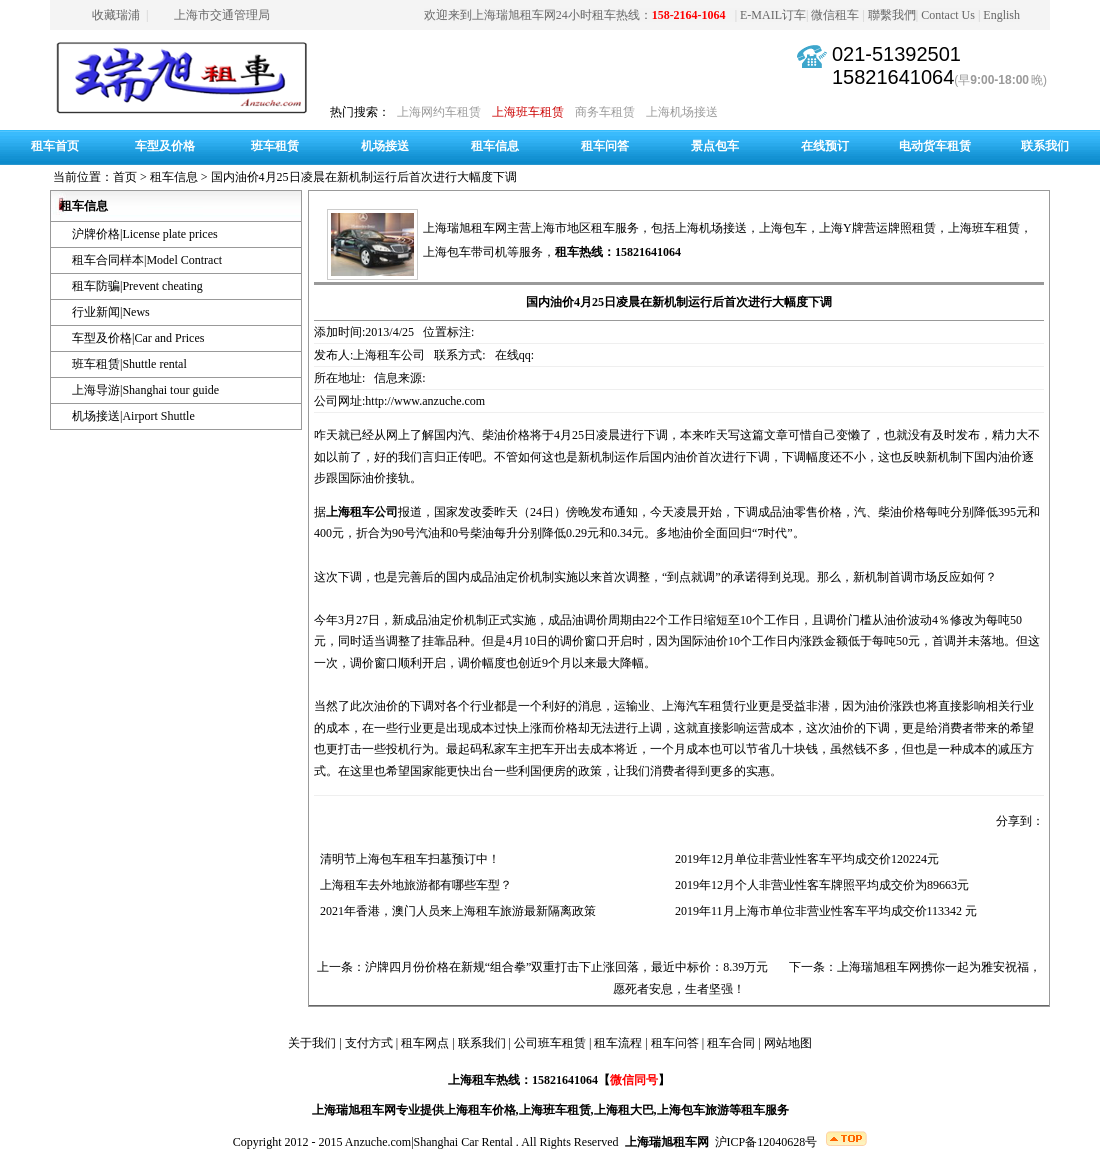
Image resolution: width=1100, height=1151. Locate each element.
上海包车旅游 (693, 1110)
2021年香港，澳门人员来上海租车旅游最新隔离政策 (455, 911)
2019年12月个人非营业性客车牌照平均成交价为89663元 (819, 885)
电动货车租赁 (935, 146)
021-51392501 (896, 54)
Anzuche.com (378, 1142)
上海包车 (783, 228)
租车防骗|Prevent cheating (137, 286)
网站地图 (788, 1043)
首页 (125, 177)
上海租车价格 (480, 1110)
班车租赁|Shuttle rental (129, 364)
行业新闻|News (111, 312)
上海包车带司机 (465, 252)
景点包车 (715, 146)
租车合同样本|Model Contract (147, 260)
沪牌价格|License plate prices (145, 234)
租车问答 (605, 146)
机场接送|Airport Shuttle (133, 416)
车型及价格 (165, 146)
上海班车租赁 (528, 112)
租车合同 (731, 1043)
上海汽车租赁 (698, 706)
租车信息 (495, 146)
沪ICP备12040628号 (766, 1142)
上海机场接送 (682, 112)
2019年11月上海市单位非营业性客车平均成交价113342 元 (823, 911)
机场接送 (385, 146)
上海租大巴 (624, 1110)
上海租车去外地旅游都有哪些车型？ (413, 885)
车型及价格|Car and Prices (138, 338)
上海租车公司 (362, 512)
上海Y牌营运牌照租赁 (877, 228)
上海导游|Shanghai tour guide (145, 390)
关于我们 (312, 1043)
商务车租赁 (605, 112)
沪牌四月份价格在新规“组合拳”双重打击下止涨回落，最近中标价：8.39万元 (567, 967)
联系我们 (1045, 146)
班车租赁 (275, 146)
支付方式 (369, 1043)
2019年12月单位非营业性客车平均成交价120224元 (804, 859)
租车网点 (425, 1043)
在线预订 (825, 146)
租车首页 (55, 146)
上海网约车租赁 (439, 112)
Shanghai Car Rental (463, 1142)
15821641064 (893, 77)
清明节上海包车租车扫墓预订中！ (407, 859)
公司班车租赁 (550, 1043)
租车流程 (618, 1043)
